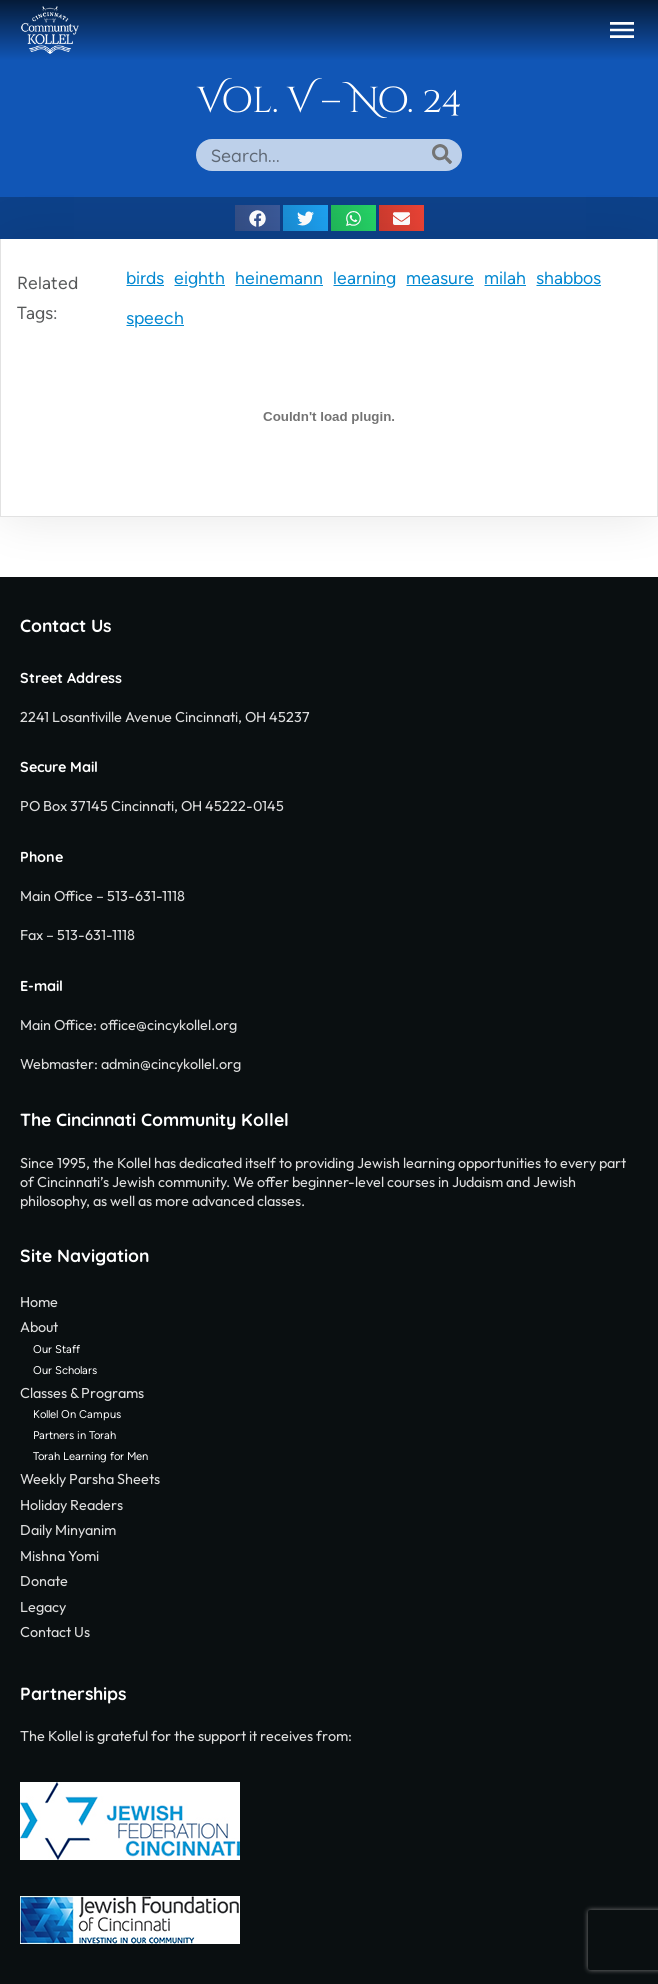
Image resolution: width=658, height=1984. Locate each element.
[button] (622, 30)
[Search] (442, 154)
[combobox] (329, 155)
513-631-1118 (146, 896)
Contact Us (65, 625)
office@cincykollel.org (168, 1025)
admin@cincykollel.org (171, 1064)
